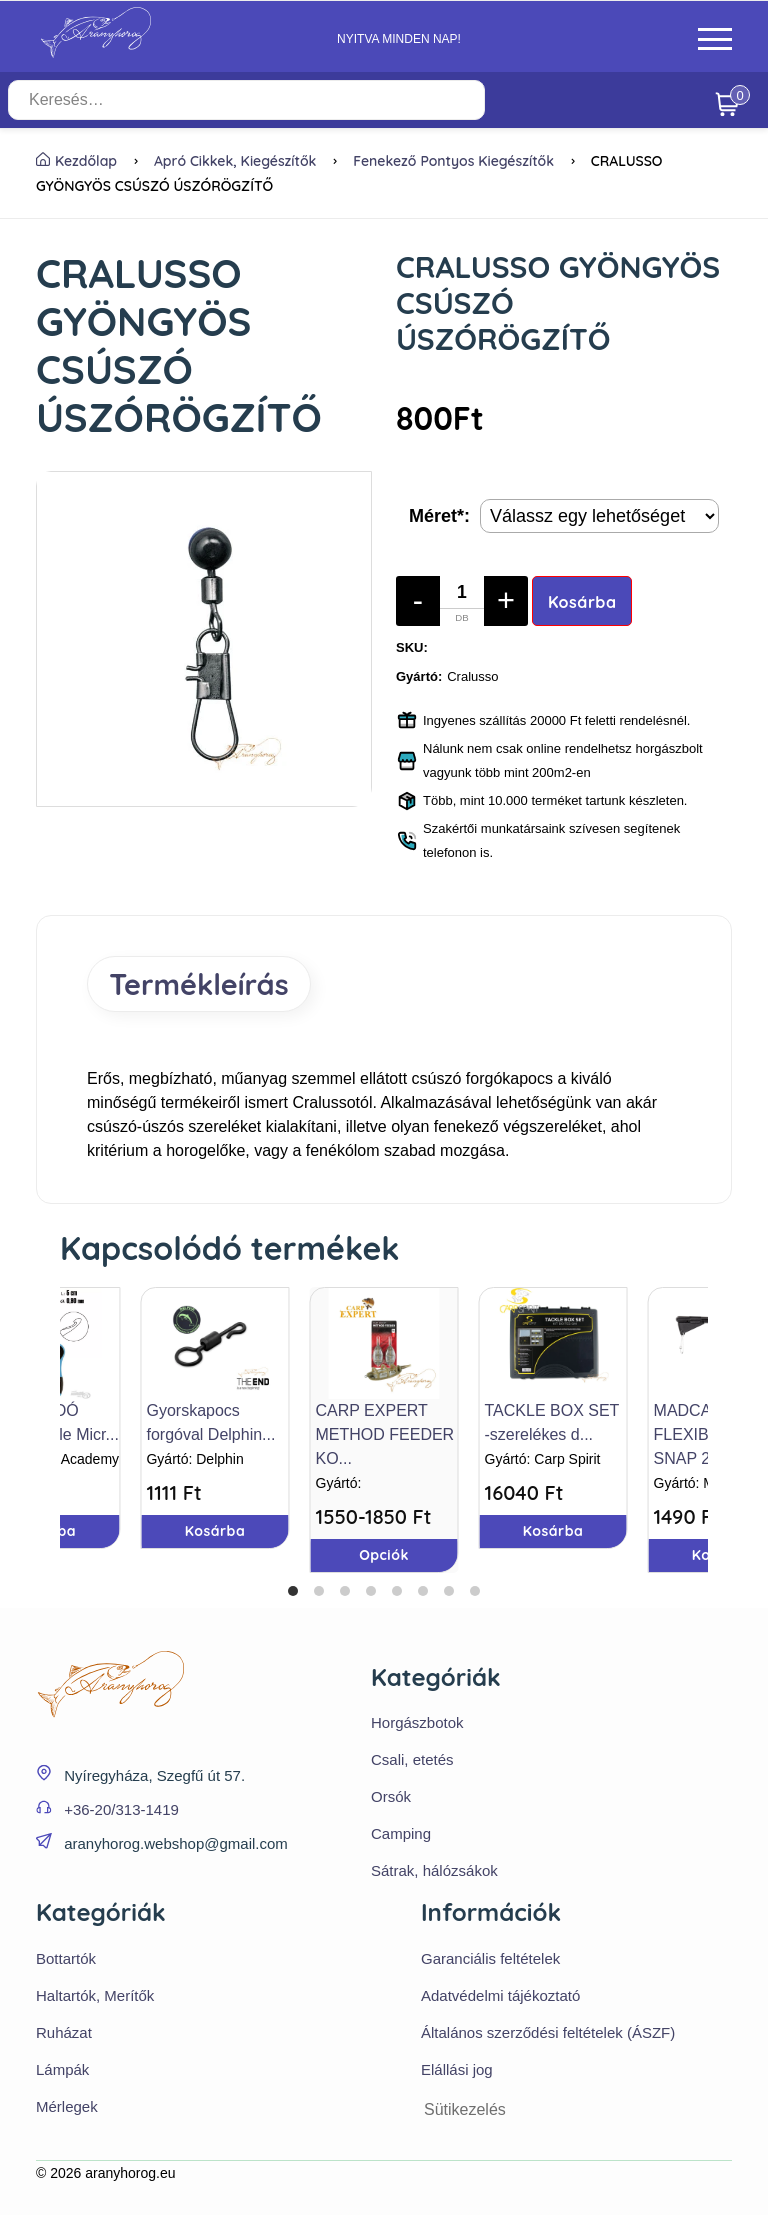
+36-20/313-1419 (121, 1810)
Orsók (391, 1797)
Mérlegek (67, 2107)
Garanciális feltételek (490, 1959)
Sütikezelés (465, 2110)
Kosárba (582, 602)
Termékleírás (201, 984)
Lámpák (62, 2070)
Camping (401, 1834)
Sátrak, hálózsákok (434, 1871)
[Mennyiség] (462, 601)
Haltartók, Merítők (95, 1996)
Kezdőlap (76, 161)
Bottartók (66, 1959)
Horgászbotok (417, 1723)
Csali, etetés (412, 1760)
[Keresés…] (277, 100)
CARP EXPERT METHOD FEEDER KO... (385, 1434)
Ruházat (64, 2033)
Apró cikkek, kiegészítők (235, 161)
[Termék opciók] (599, 516)
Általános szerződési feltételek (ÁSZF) (548, 2033)
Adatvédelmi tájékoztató (500, 1996)
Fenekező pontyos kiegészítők (453, 161)
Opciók (384, 1555)
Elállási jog (457, 2070)
